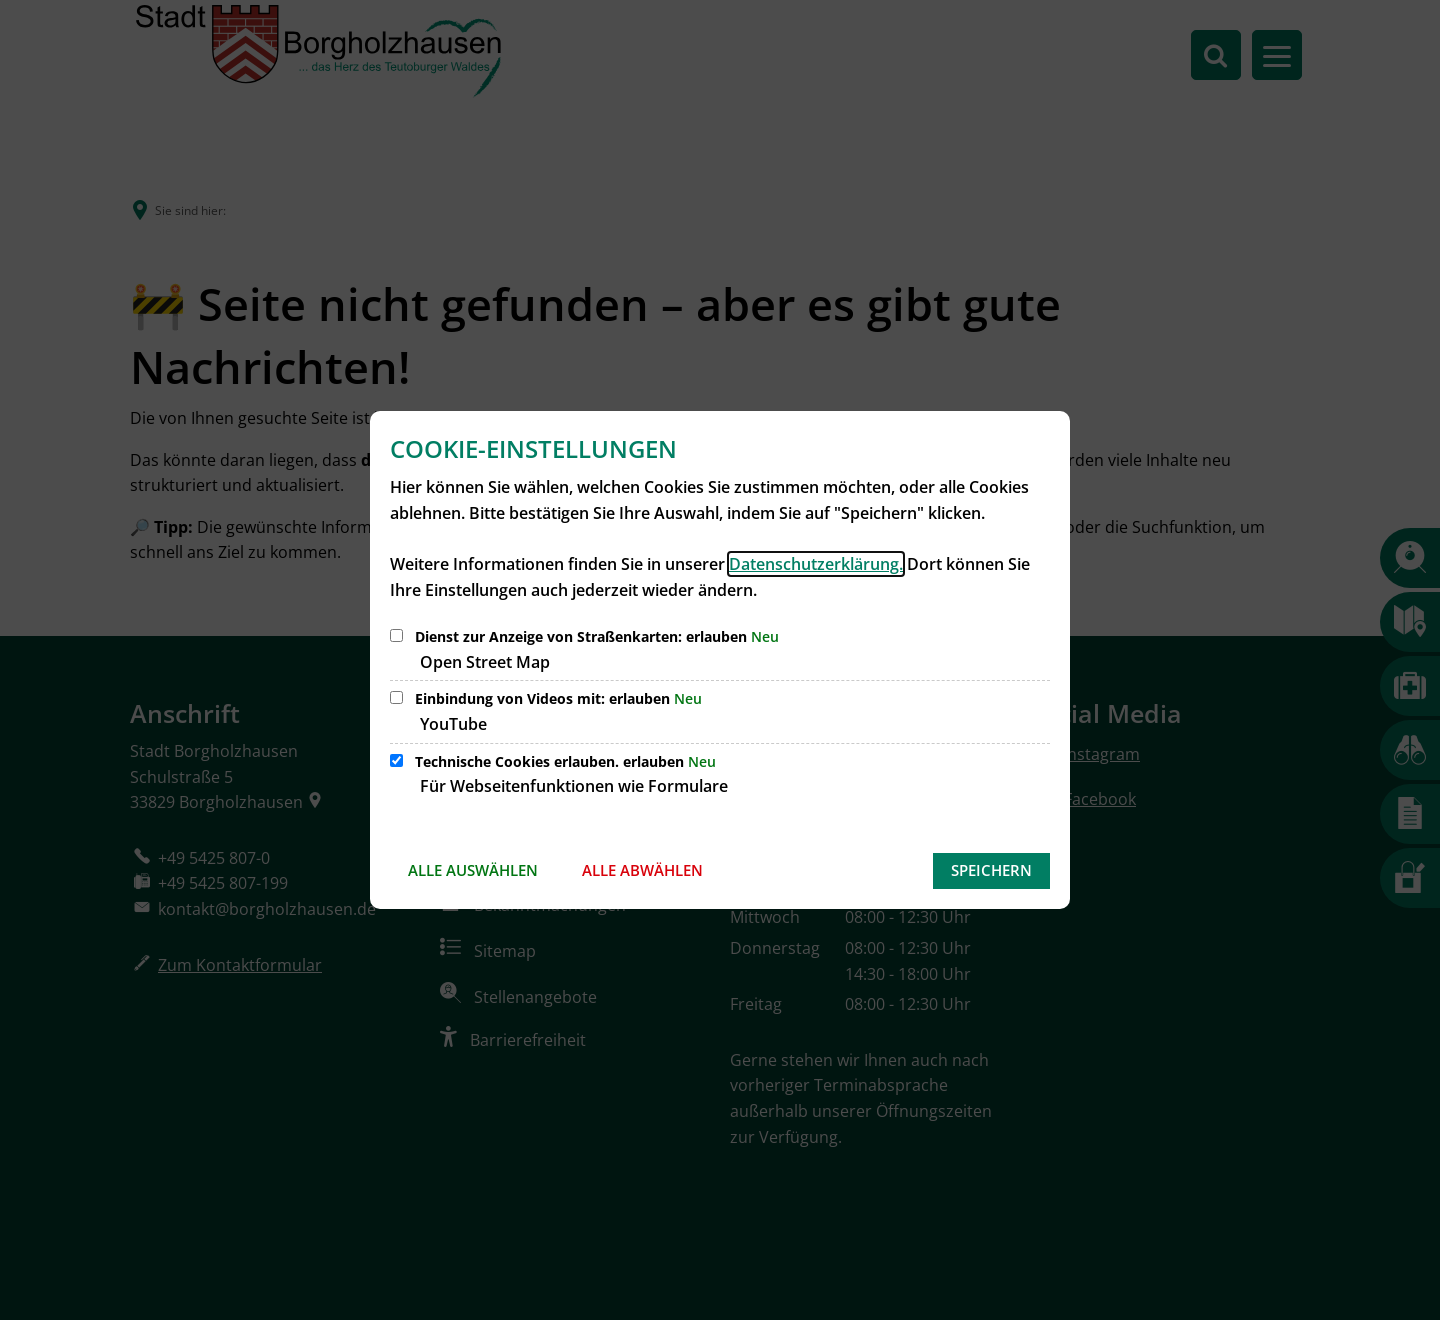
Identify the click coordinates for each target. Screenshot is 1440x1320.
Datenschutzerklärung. (816, 564)
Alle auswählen (473, 870)
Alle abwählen (642, 870)
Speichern (991, 870)
